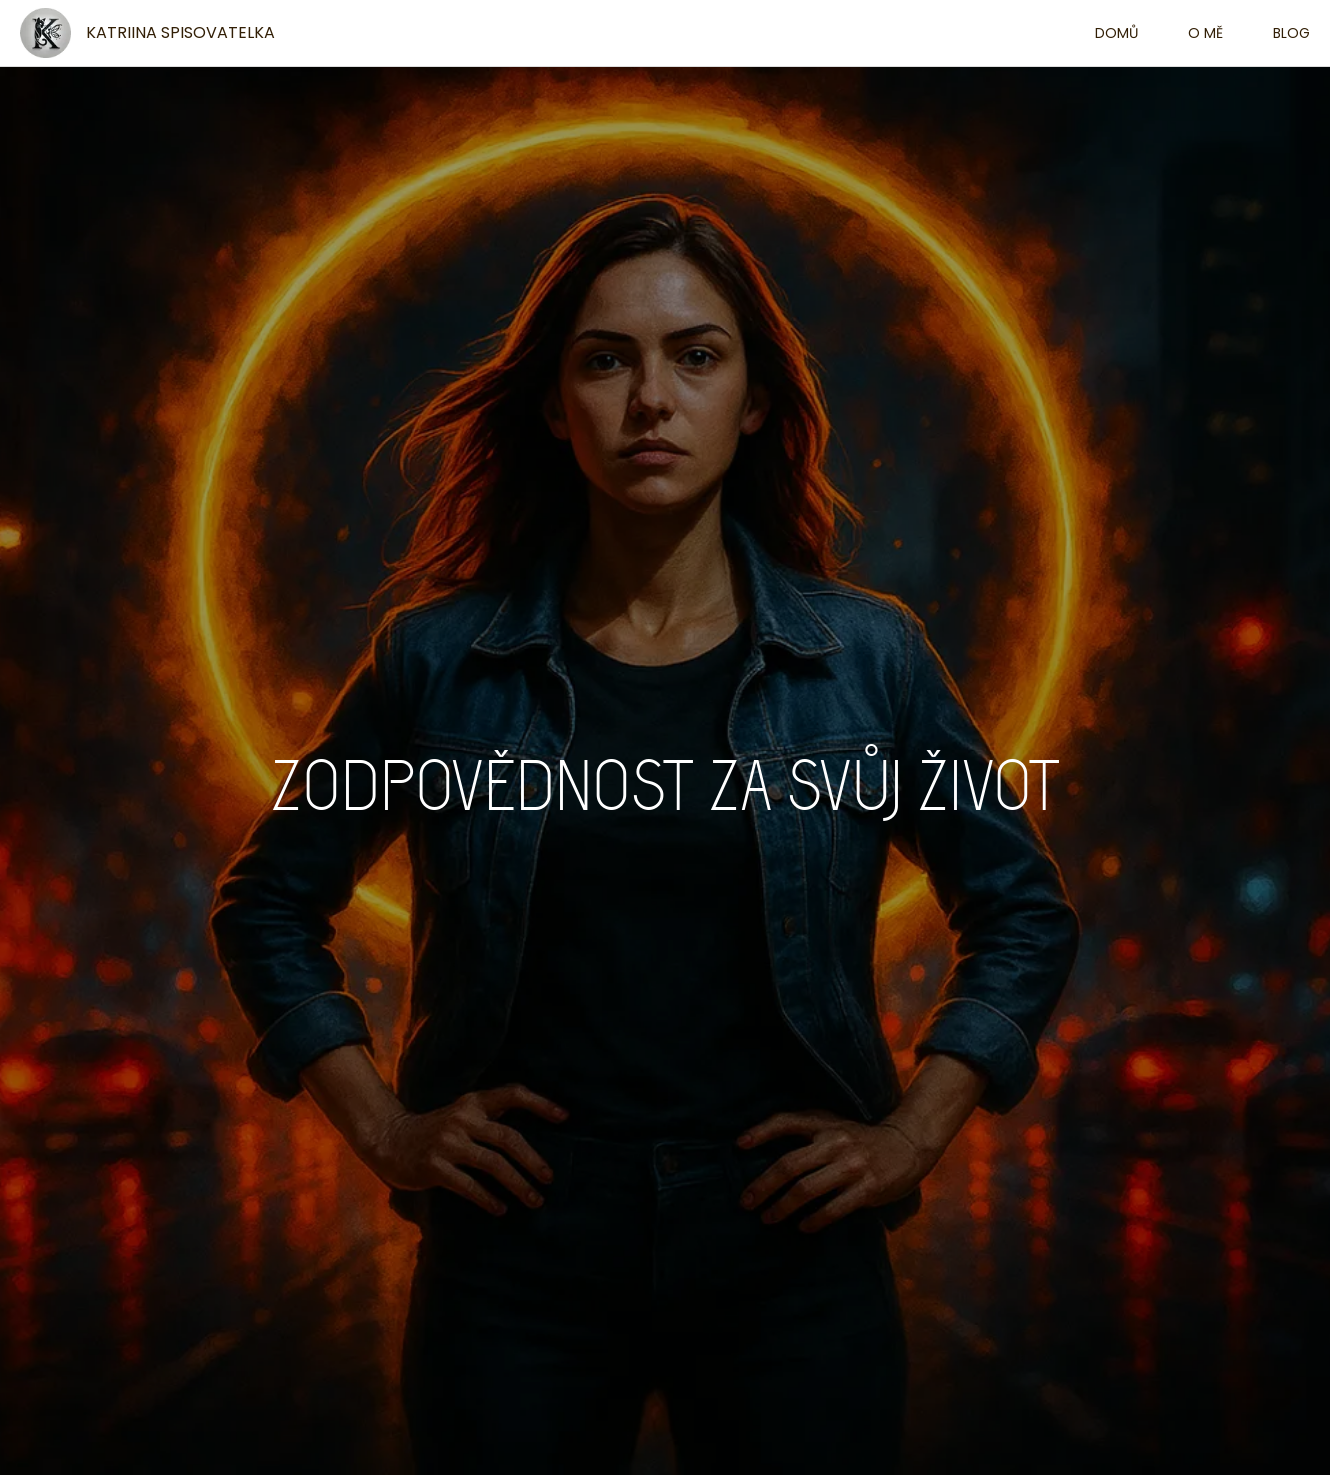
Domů (1116, 33)
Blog (1291, 33)
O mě (1205, 33)
